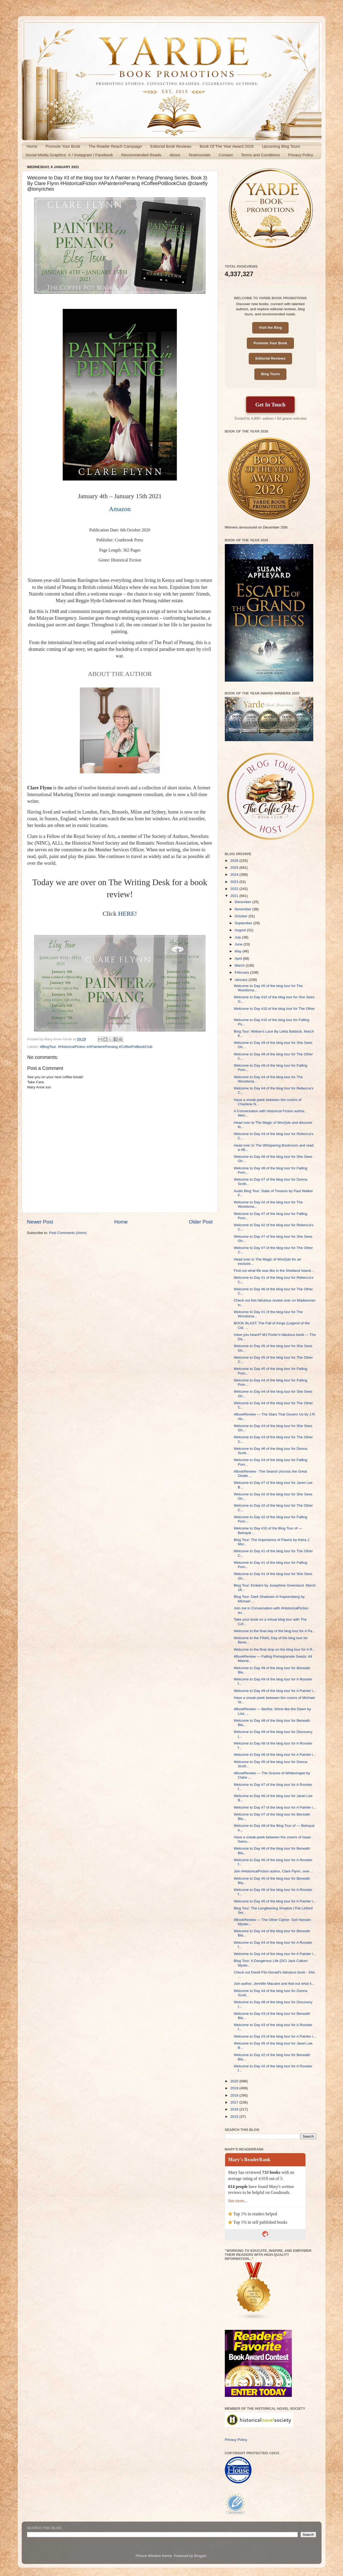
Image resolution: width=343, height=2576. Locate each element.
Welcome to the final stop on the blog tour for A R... (274, 1649)
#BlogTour (48, 1047)
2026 (234, 861)
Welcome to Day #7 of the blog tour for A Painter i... (275, 1807)
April (239, 958)
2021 (234, 896)
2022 (234, 889)
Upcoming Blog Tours (281, 146)
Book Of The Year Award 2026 (226, 146)
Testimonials (199, 155)
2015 (234, 2117)
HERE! (127, 913)
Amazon (120, 508)
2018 (234, 2095)
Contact (226, 155)
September (244, 923)
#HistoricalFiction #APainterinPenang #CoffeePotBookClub (105, 1047)
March (240, 965)
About (175, 155)
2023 (234, 882)
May (239, 951)
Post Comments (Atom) (68, 1233)
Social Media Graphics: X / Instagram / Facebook (69, 155)
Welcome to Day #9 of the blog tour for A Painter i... (275, 1691)
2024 (234, 875)
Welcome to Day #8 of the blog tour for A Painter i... (275, 1755)
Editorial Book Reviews (170, 146)
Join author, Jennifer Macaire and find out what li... (274, 1984)
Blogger (200, 2556)
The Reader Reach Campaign (115, 146)
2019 (234, 2088)
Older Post (200, 1222)
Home (32, 146)
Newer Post (40, 1222)
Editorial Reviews (270, 358)
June (239, 944)
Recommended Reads (141, 155)
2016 (234, 2109)
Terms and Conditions (260, 155)
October (242, 916)
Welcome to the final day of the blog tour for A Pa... (274, 1631)
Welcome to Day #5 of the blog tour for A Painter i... (275, 1901)
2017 (234, 2102)
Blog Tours (270, 374)
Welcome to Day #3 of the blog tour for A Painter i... (275, 2036)
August (241, 930)
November (243, 909)
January (242, 980)
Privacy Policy (300, 155)
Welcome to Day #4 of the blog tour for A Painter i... (275, 1954)
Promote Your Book (63, 146)
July (238, 937)
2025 (234, 868)
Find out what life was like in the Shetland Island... (274, 1271)
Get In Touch (270, 405)
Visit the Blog (270, 328)
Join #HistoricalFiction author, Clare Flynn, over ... (274, 1871)
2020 (234, 2081)
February (242, 972)
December (243, 902)
